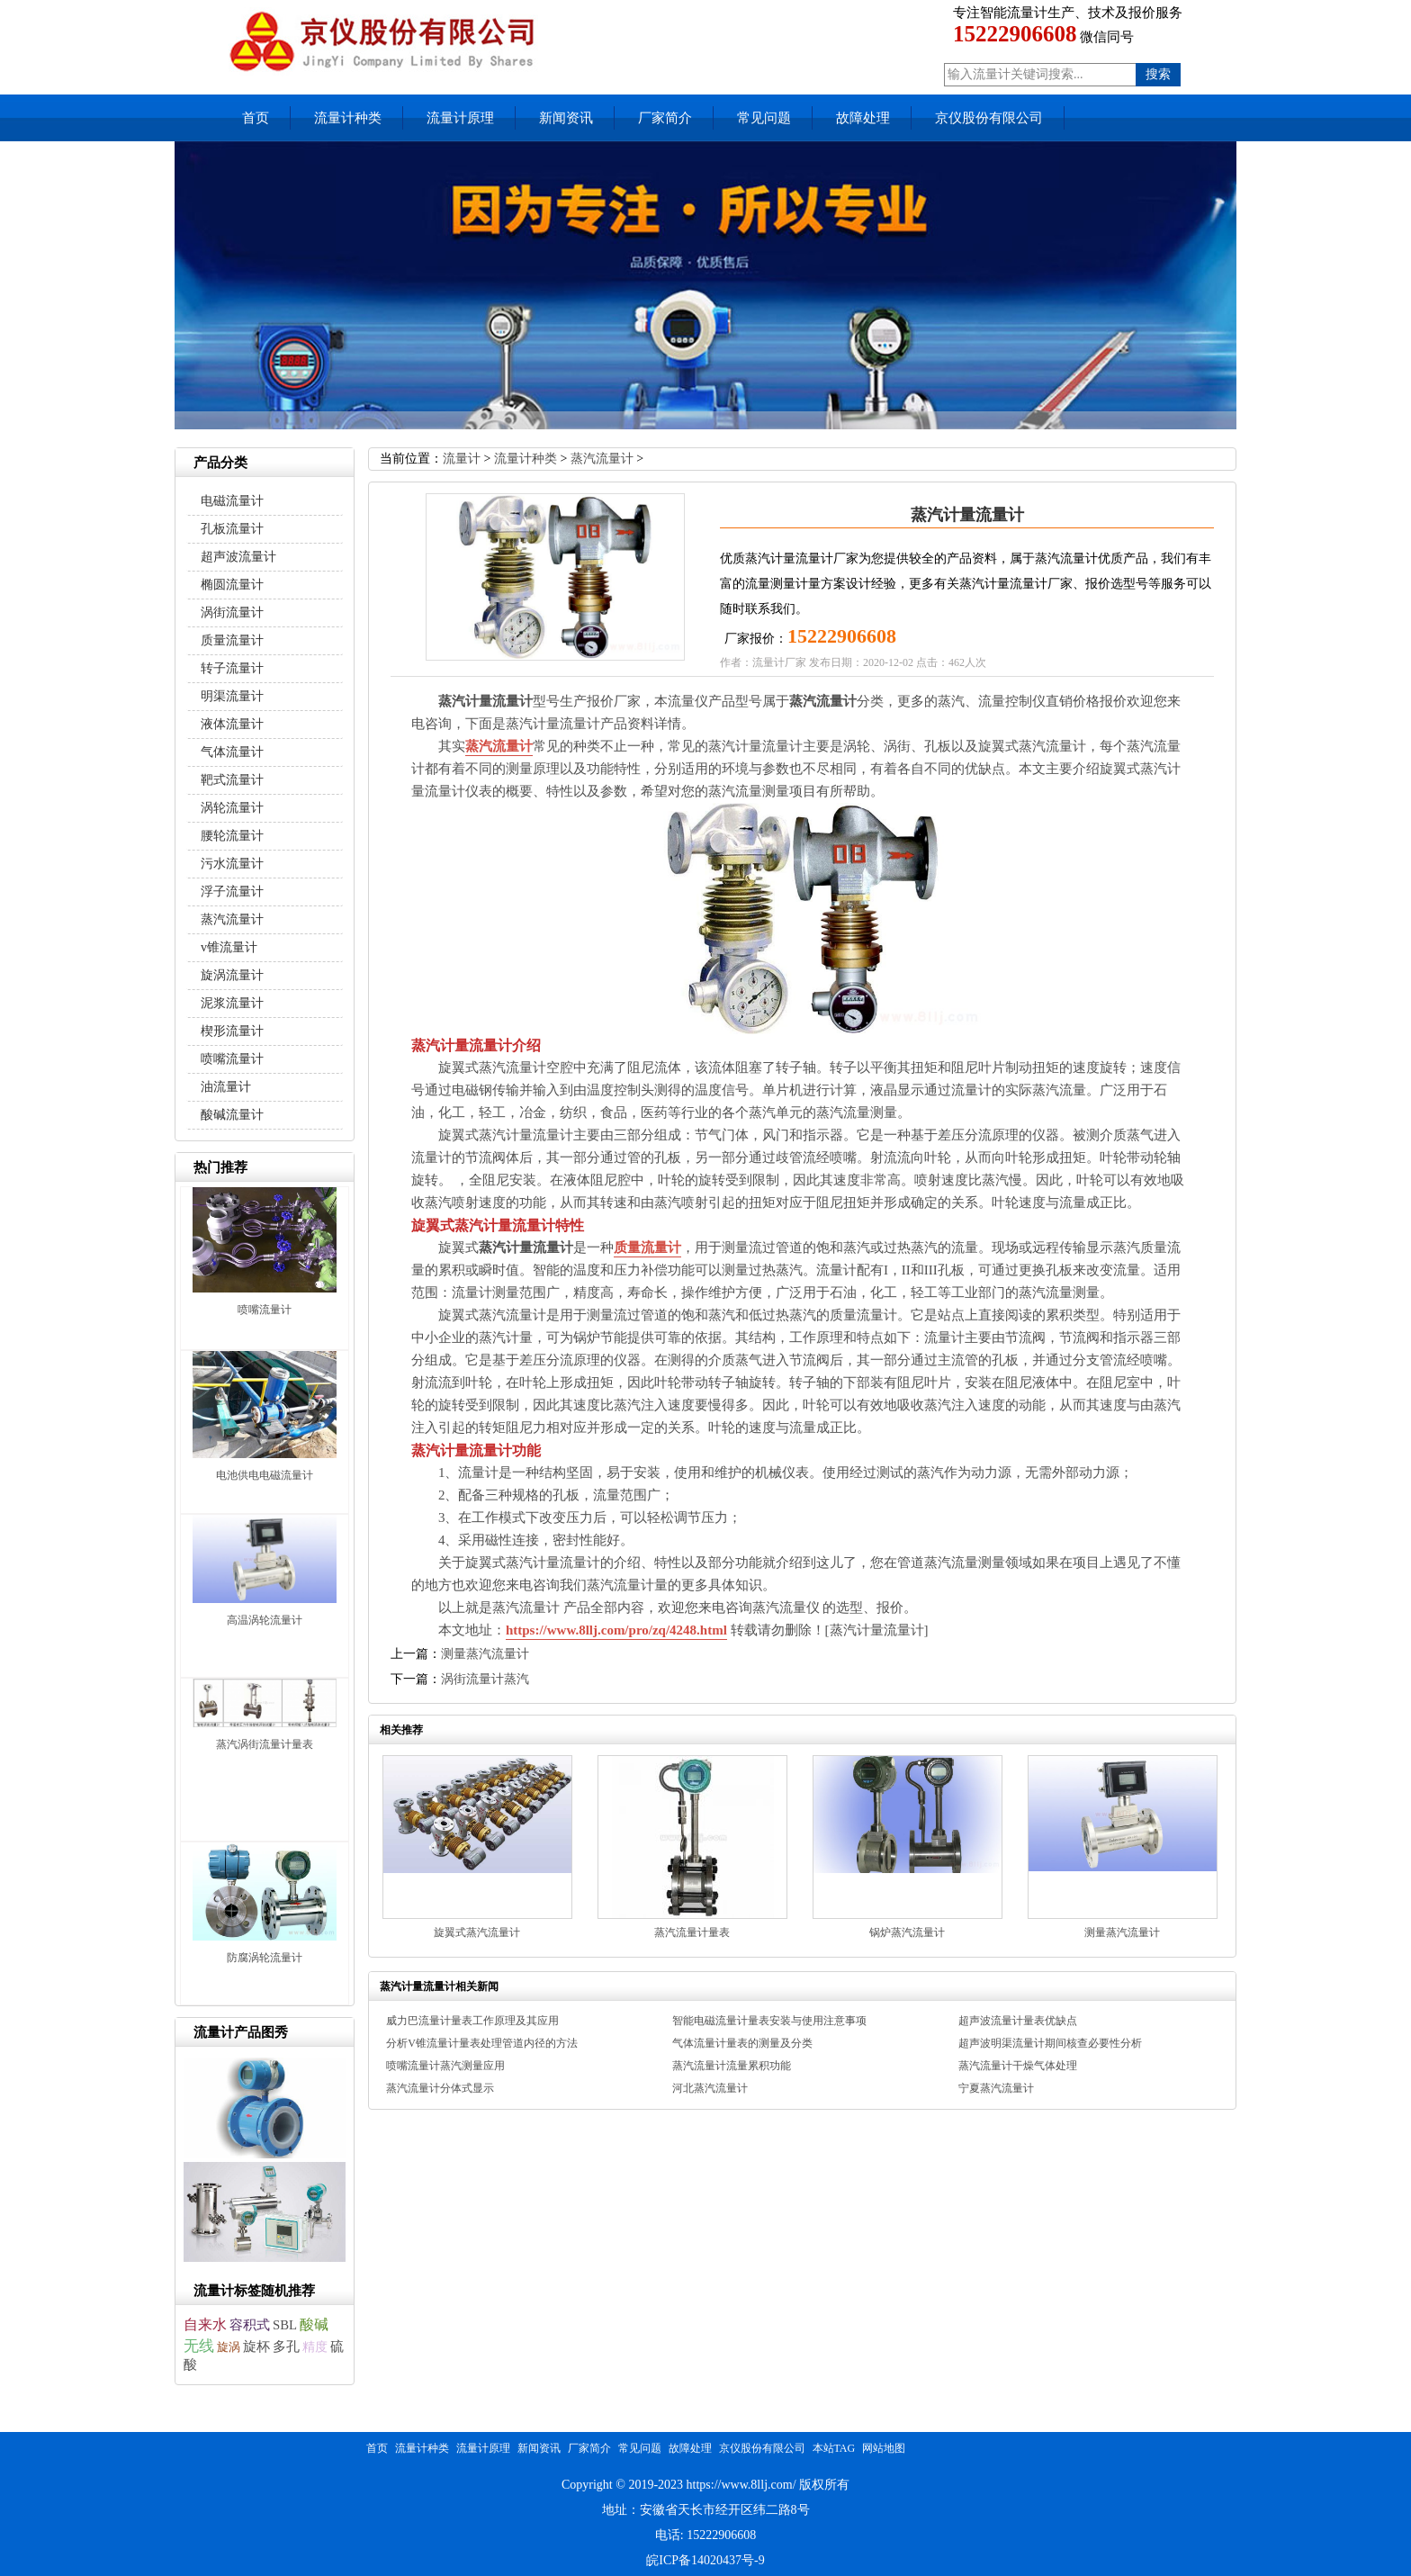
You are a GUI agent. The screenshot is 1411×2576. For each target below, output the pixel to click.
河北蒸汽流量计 (710, 2088)
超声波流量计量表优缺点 (1017, 2020)
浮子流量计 (232, 891)
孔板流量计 (232, 529)
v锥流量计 (229, 947)
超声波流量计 (238, 556)
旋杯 (256, 2346)
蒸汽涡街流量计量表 (264, 1744)
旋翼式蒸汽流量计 (477, 1932)
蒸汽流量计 (602, 458)
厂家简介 (665, 118)
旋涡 (228, 2347)
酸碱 (314, 2324)
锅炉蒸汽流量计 (907, 1932)
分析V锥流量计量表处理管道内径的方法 (482, 2043)
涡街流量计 (232, 612)
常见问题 (764, 118)
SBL (285, 2325)
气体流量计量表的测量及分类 (742, 2043)
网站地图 (883, 2448)
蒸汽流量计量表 (692, 1932)
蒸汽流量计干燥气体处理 (1017, 2065)
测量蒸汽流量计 (485, 1654)
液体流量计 (232, 724)
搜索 (1158, 74)
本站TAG (834, 2448)
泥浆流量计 (232, 1003)
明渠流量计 (232, 696)
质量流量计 (647, 1247)
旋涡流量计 (232, 975)
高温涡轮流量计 (264, 1620)
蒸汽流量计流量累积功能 (731, 2065)
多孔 (286, 2346)
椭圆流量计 (232, 584)
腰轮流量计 (232, 835)
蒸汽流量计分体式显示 (440, 2088)
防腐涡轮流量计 (264, 1957)
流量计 (462, 458)
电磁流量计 (232, 501)
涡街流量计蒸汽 (485, 1679)
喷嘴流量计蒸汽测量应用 (445, 2065)
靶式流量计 (232, 780)
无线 (199, 2346)
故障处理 (863, 118)
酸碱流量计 (232, 1114)
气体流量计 (232, 752)
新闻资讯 (566, 118)
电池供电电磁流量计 (264, 1475)
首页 (255, 118)
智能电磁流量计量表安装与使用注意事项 (769, 2020)
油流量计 (226, 1087)
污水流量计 (232, 863)
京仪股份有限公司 (989, 118)
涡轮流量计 (232, 808)
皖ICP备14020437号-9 (705, 2560)
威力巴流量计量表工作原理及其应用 (472, 2020)
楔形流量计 (232, 1031)
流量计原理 (460, 118)
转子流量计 (232, 668)
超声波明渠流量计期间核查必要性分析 (1050, 2043)
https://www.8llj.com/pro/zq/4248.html (616, 1630)
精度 (315, 2346)
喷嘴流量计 (232, 1059)
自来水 (205, 2324)
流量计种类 (348, 118)
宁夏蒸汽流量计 (996, 2088)
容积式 (249, 2325)
